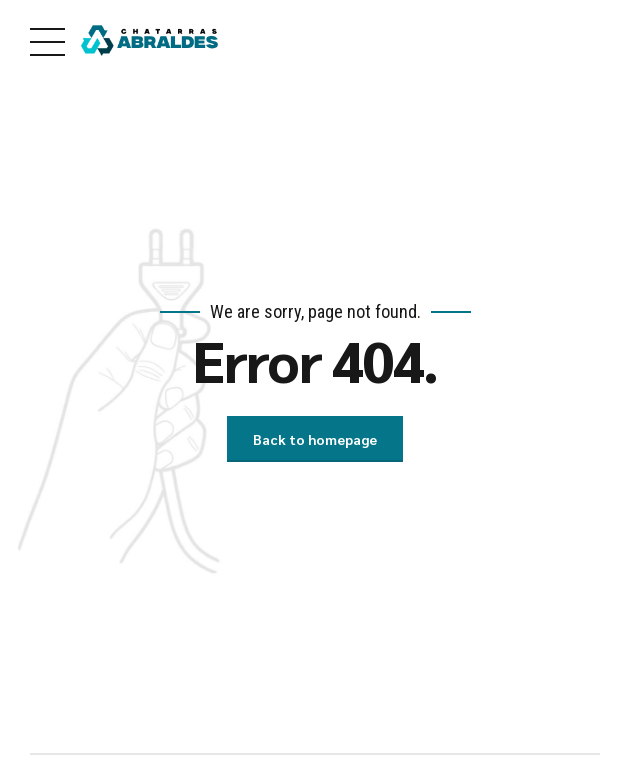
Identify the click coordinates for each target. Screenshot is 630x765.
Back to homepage (315, 439)
